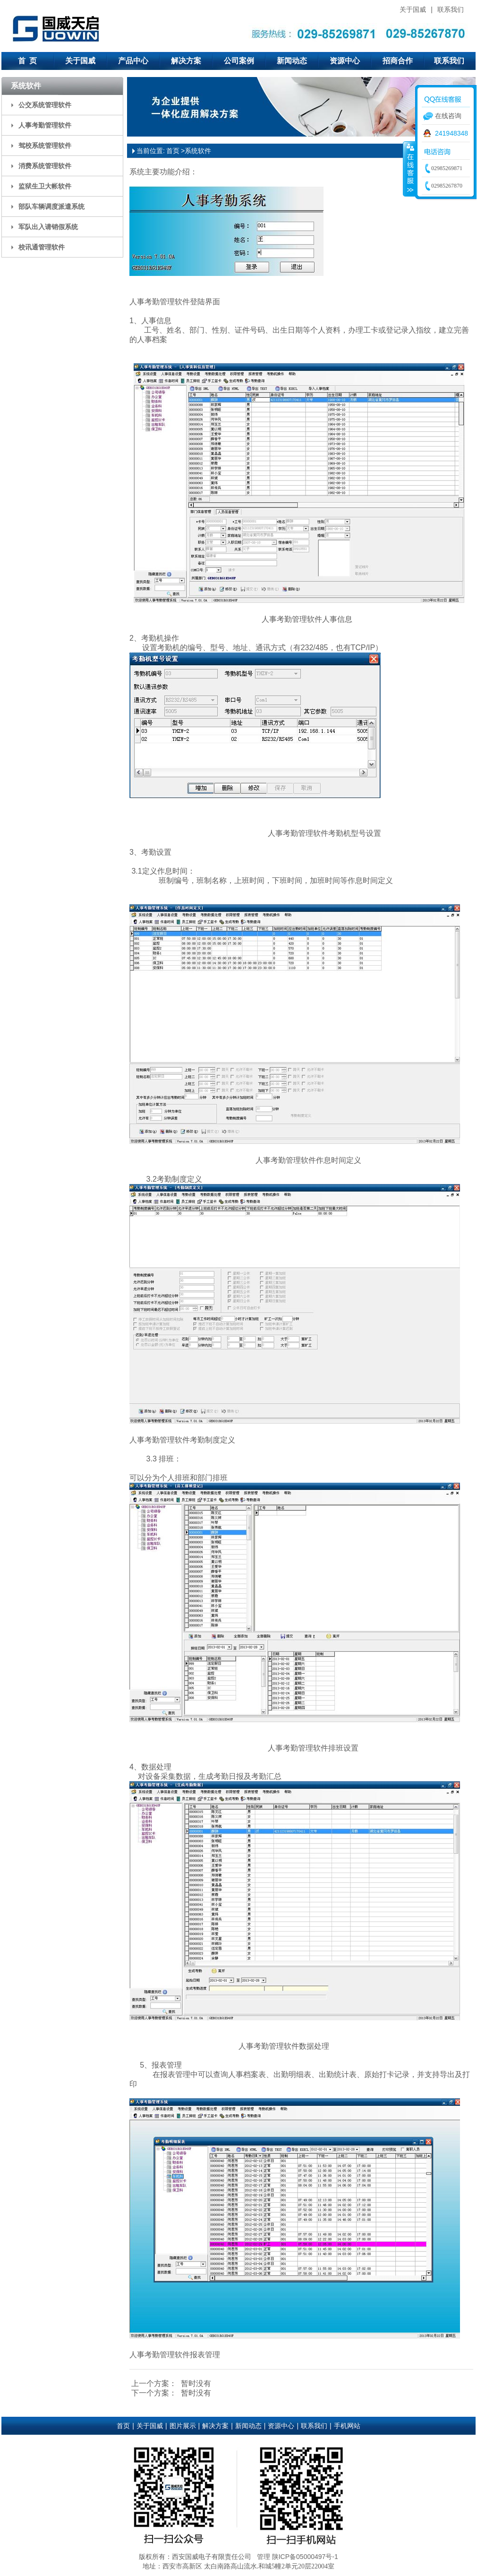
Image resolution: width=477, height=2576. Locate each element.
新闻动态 (292, 61)
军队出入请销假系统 (48, 227)
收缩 (409, 169)
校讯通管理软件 (41, 247)
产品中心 (133, 61)
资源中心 (345, 61)
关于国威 (413, 9)
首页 (172, 151)
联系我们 (450, 9)
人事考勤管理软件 (44, 125)
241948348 (451, 133)
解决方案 (186, 61)
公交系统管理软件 (44, 105)
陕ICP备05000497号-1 (305, 2556)
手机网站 (347, 2426)
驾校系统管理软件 (44, 145)
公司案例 (239, 61)
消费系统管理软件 (44, 166)
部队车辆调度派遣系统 (51, 206)
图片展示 (183, 2426)
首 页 (27, 61)
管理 (263, 2556)
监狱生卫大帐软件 (44, 186)
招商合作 (398, 61)
